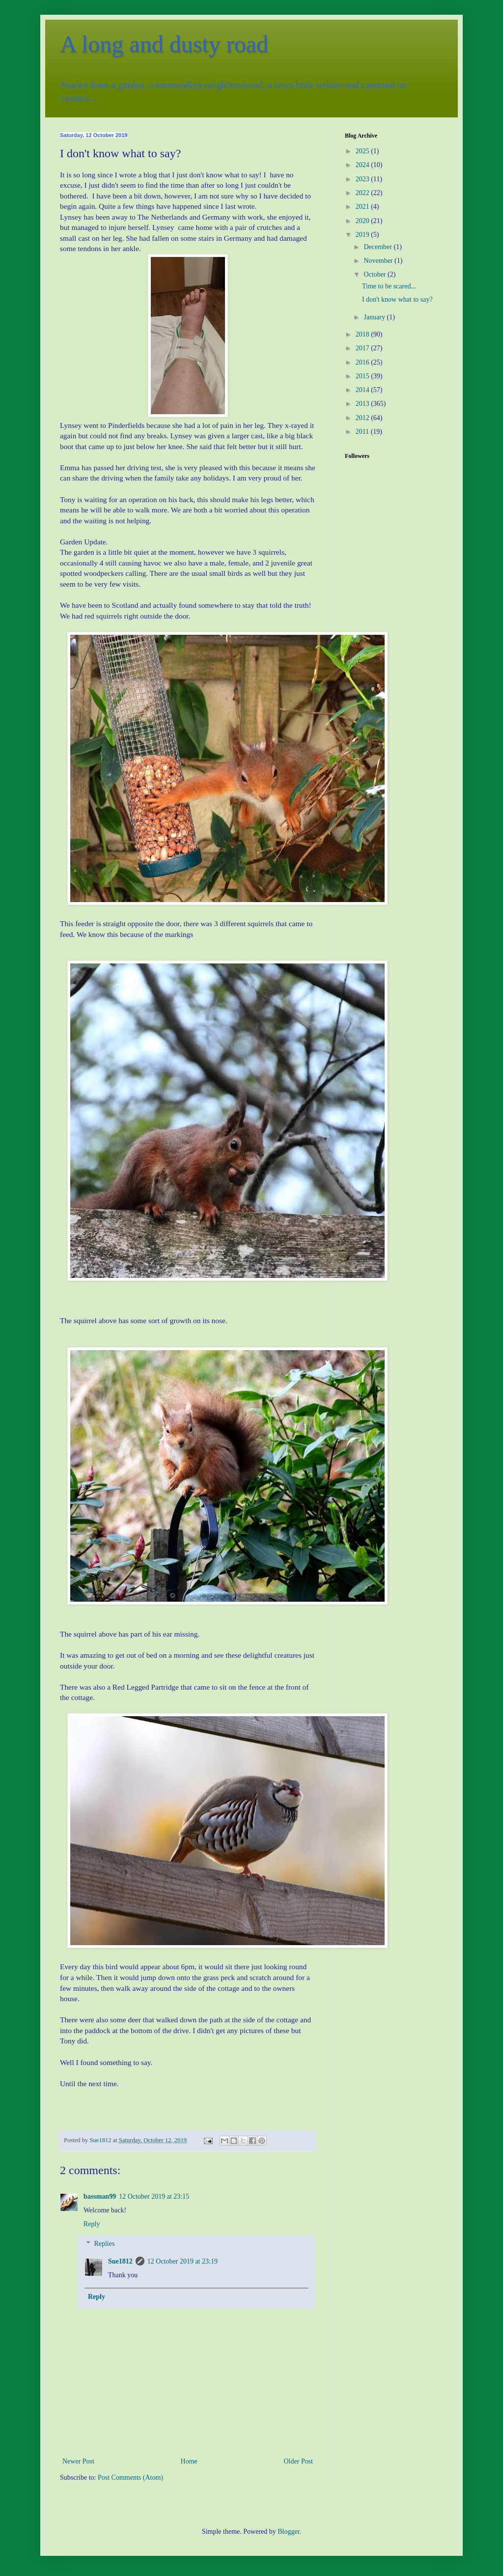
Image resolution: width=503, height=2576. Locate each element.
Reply (92, 2224)
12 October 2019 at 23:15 (154, 2196)
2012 (363, 418)
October (375, 274)
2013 (363, 403)
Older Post (298, 2461)
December (378, 247)
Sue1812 (120, 2261)
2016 (363, 362)
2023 (363, 179)
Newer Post (78, 2461)
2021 (363, 206)
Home (189, 2461)
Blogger (288, 2531)
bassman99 (100, 2196)
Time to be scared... (389, 286)
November (378, 260)
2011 (363, 431)
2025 (363, 151)
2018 (363, 334)
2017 (363, 348)
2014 (363, 390)
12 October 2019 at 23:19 (182, 2261)
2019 (363, 234)
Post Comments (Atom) (130, 2477)
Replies (104, 2244)
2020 (363, 221)
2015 (363, 376)
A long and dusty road (164, 44)
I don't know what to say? (397, 299)
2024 (363, 165)
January (375, 317)
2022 (363, 193)
